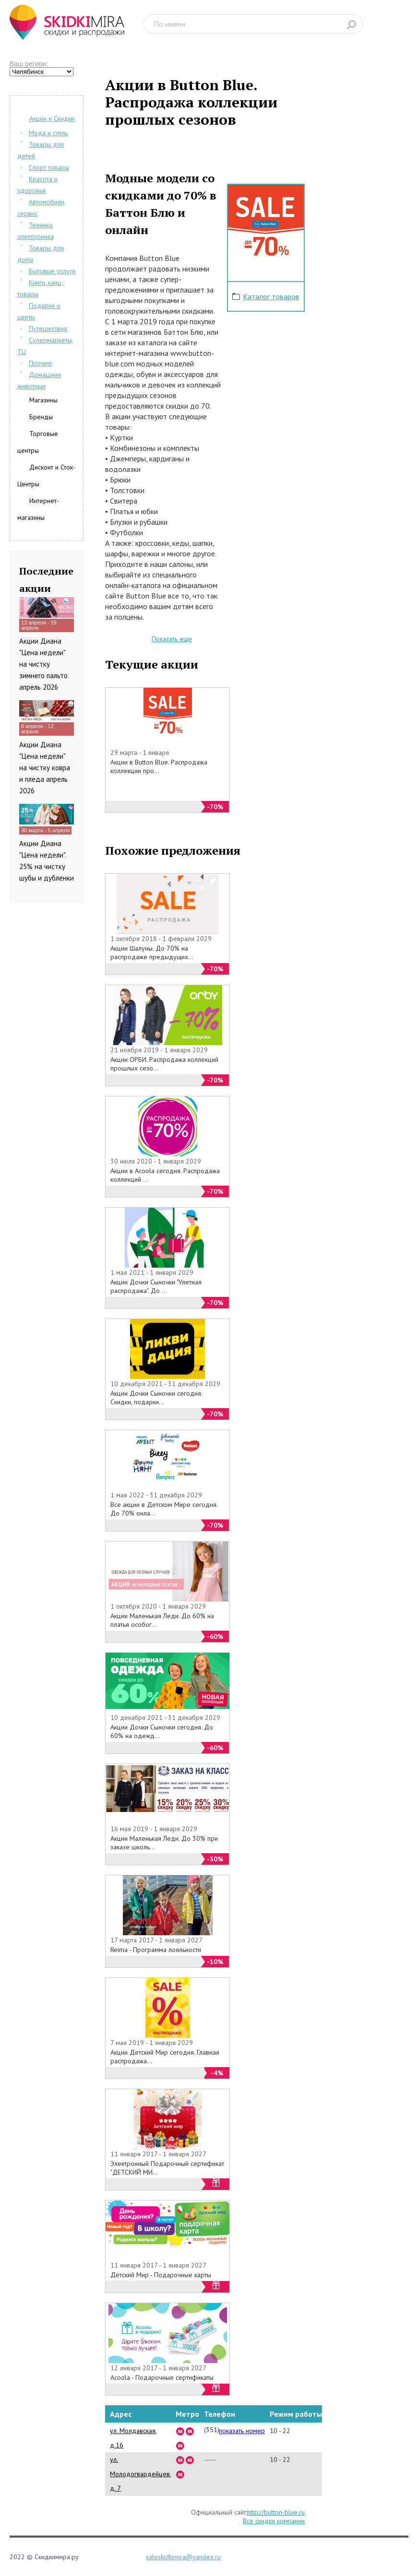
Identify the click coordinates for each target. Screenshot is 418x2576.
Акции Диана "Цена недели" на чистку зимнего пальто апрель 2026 (43, 664)
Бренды (41, 416)
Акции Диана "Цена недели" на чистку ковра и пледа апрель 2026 (44, 767)
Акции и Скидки (51, 118)
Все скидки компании (274, 2521)
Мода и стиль (48, 133)
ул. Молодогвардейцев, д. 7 (140, 2474)
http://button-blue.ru (276, 2512)
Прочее (40, 363)
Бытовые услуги (52, 271)
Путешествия (48, 328)
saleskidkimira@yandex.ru (183, 2556)
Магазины (43, 400)
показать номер (242, 2430)
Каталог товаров (271, 296)
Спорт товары (49, 167)
